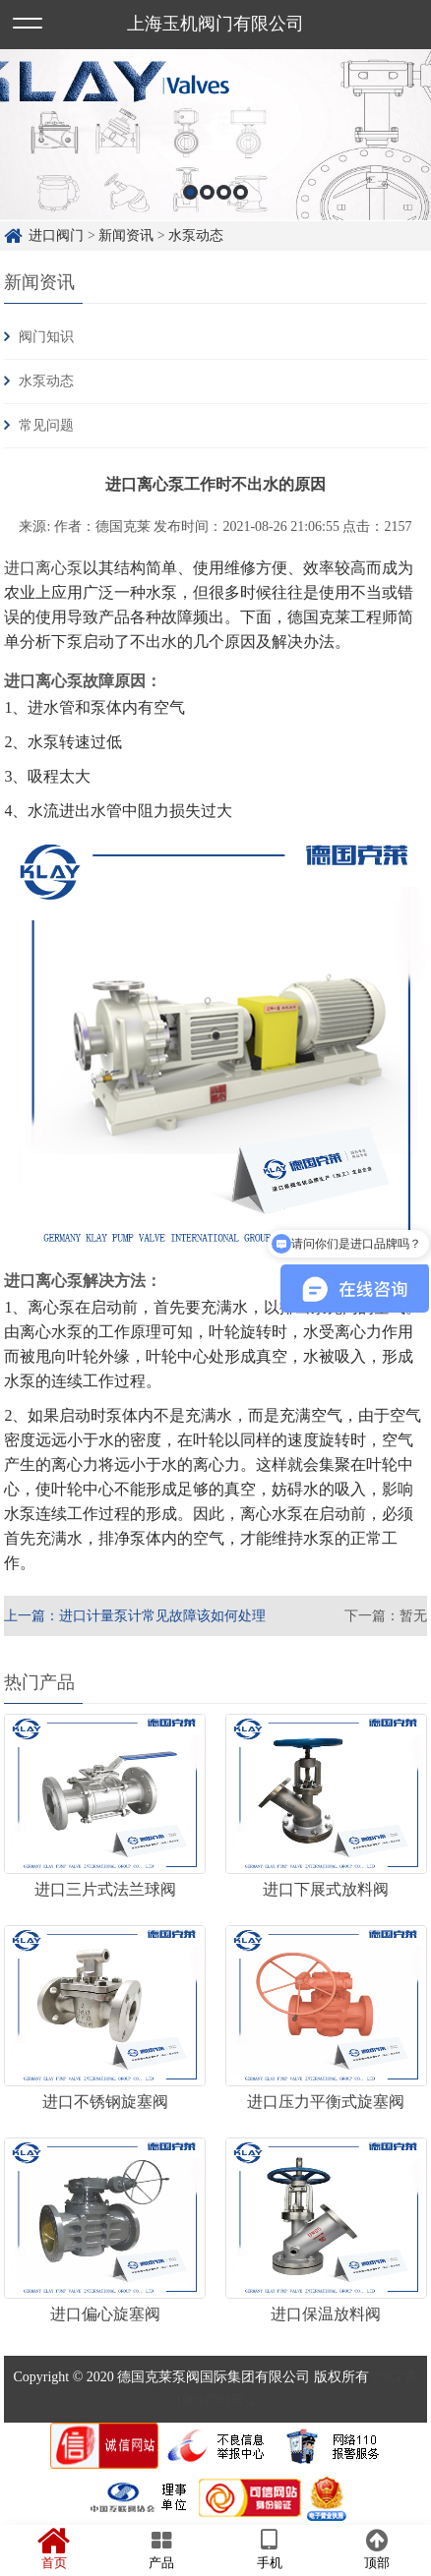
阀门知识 (46, 336)
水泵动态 (195, 235)
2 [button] (207, 192)
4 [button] (240, 192)
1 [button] (190, 192)
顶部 (378, 2549)
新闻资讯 (126, 235)
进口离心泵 (43, 567)
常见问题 (46, 425)
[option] (215, 135)
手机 (270, 2549)
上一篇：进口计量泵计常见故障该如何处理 (135, 1616)
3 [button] (223, 192)
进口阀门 (56, 235)
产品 (162, 2549)
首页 (54, 2549)
